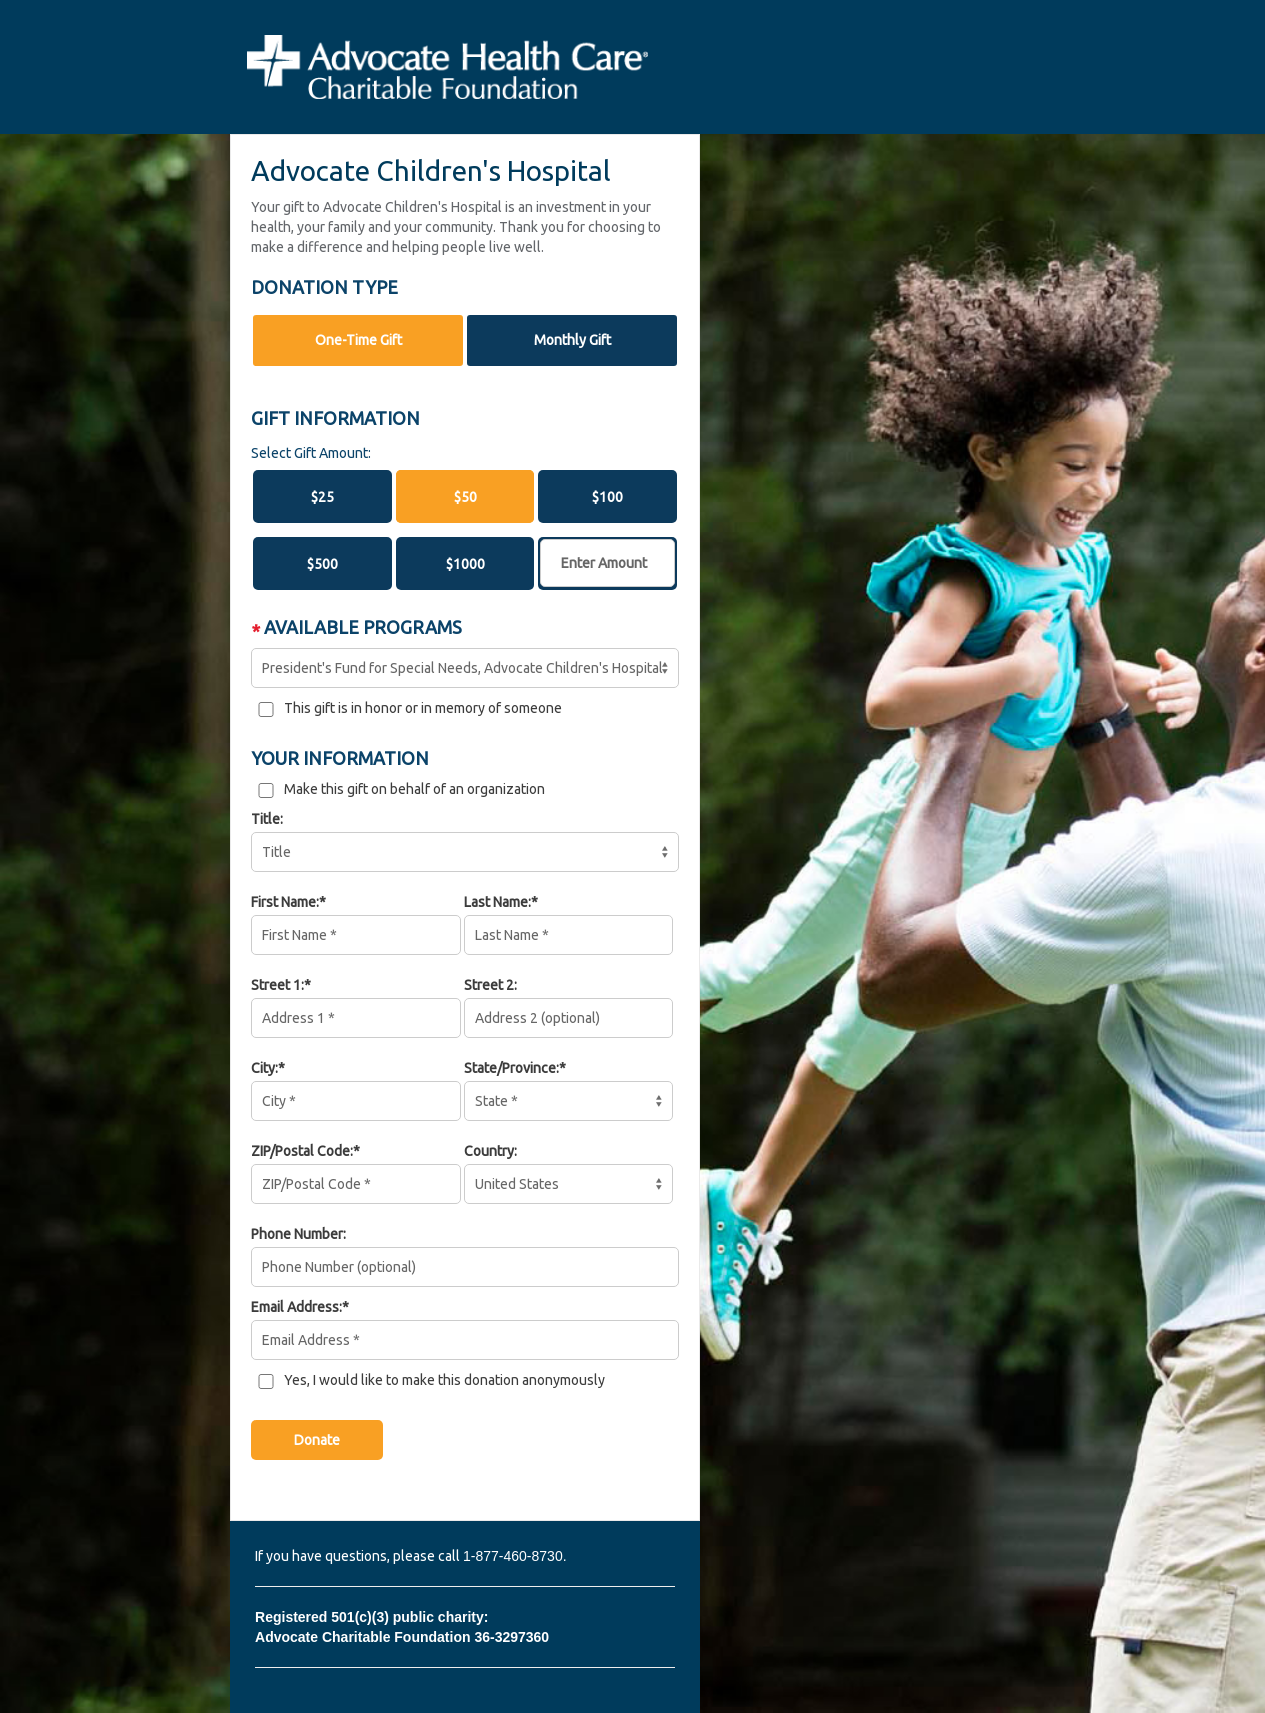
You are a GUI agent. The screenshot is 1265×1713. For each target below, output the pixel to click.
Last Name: (497, 902)
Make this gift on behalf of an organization (414, 789)
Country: (490, 1151)
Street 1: (277, 985)
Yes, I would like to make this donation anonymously (444, 1380)
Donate (317, 1440)
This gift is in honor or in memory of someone (423, 708)
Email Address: (296, 1307)
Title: (267, 819)
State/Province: (511, 1068)
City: (264, 1068)
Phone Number (297, 1234)
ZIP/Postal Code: (302, 1151)
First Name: (285, 902)
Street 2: (490, 985)
